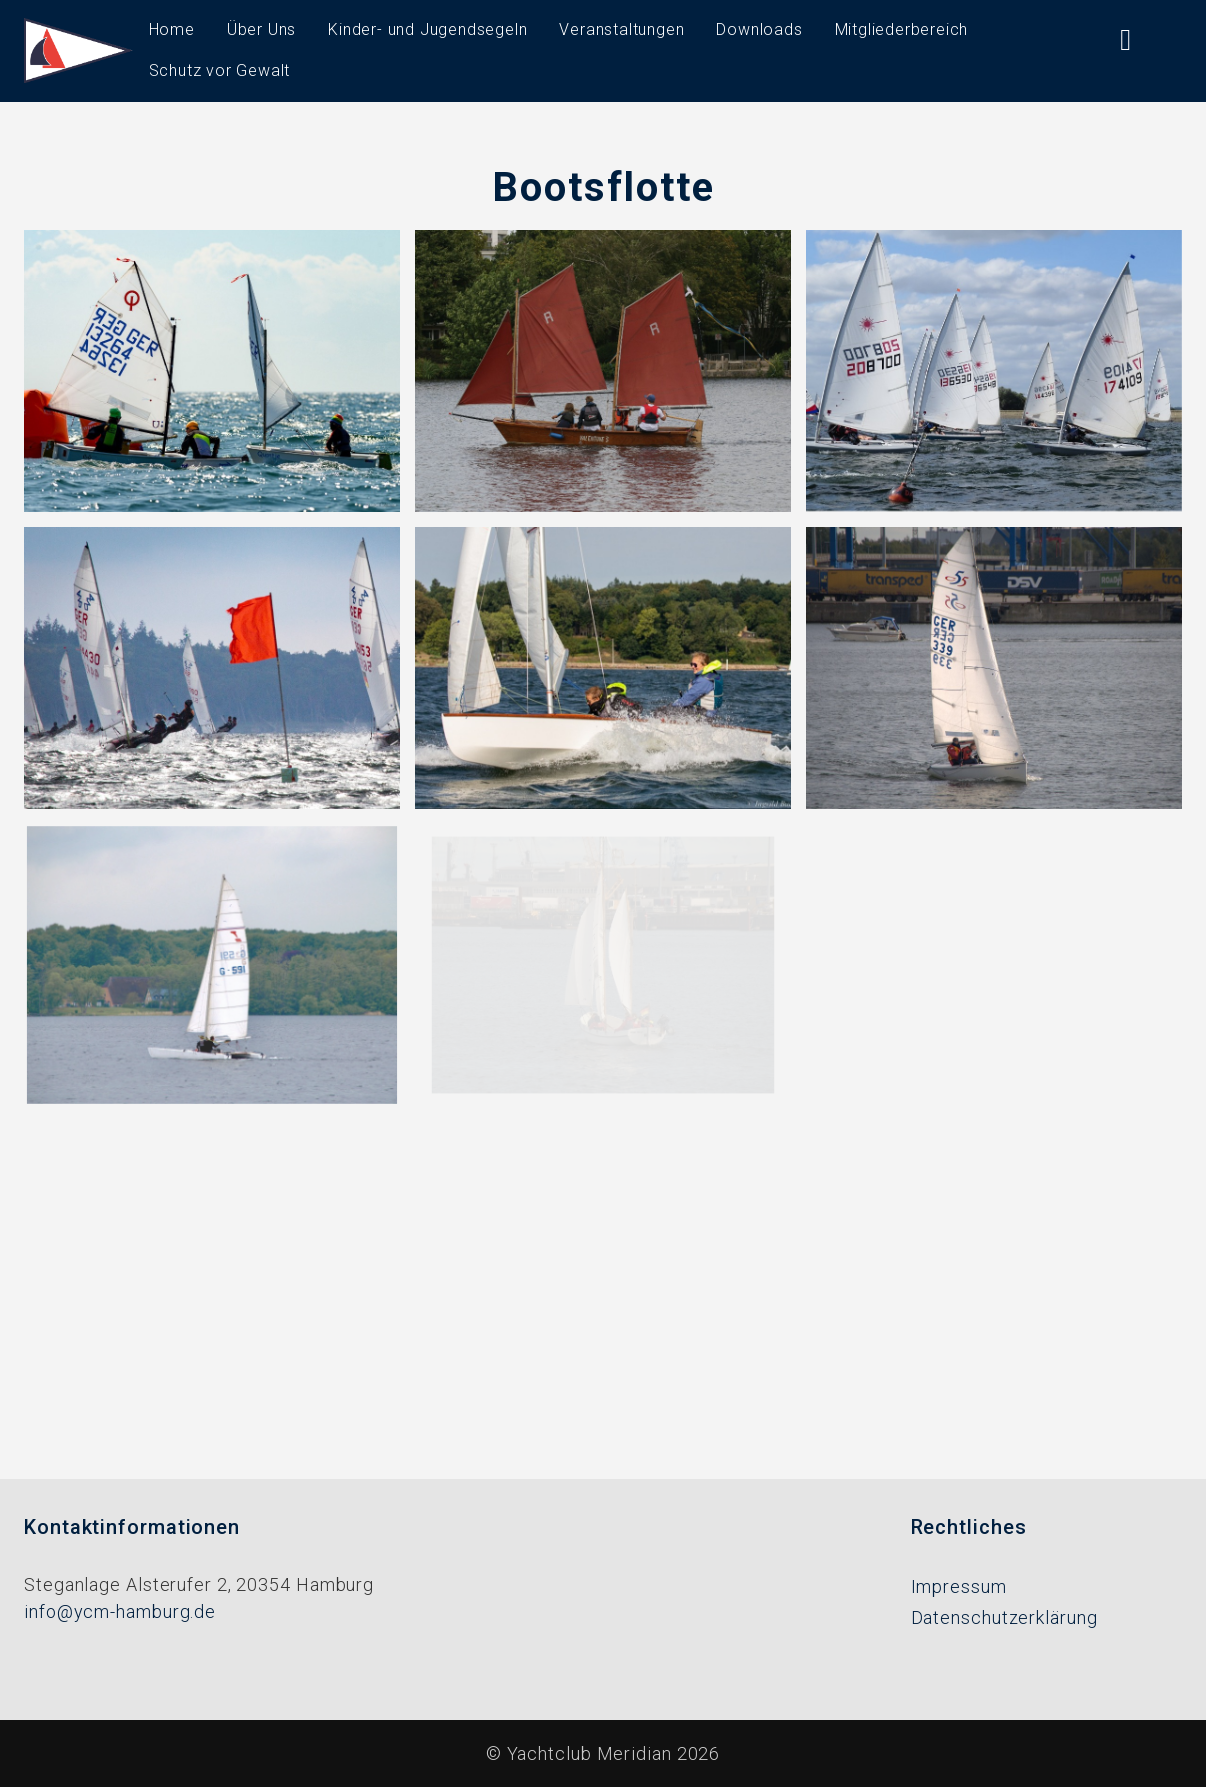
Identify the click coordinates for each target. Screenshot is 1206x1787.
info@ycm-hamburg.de (120, 1611)
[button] (212, 369)
